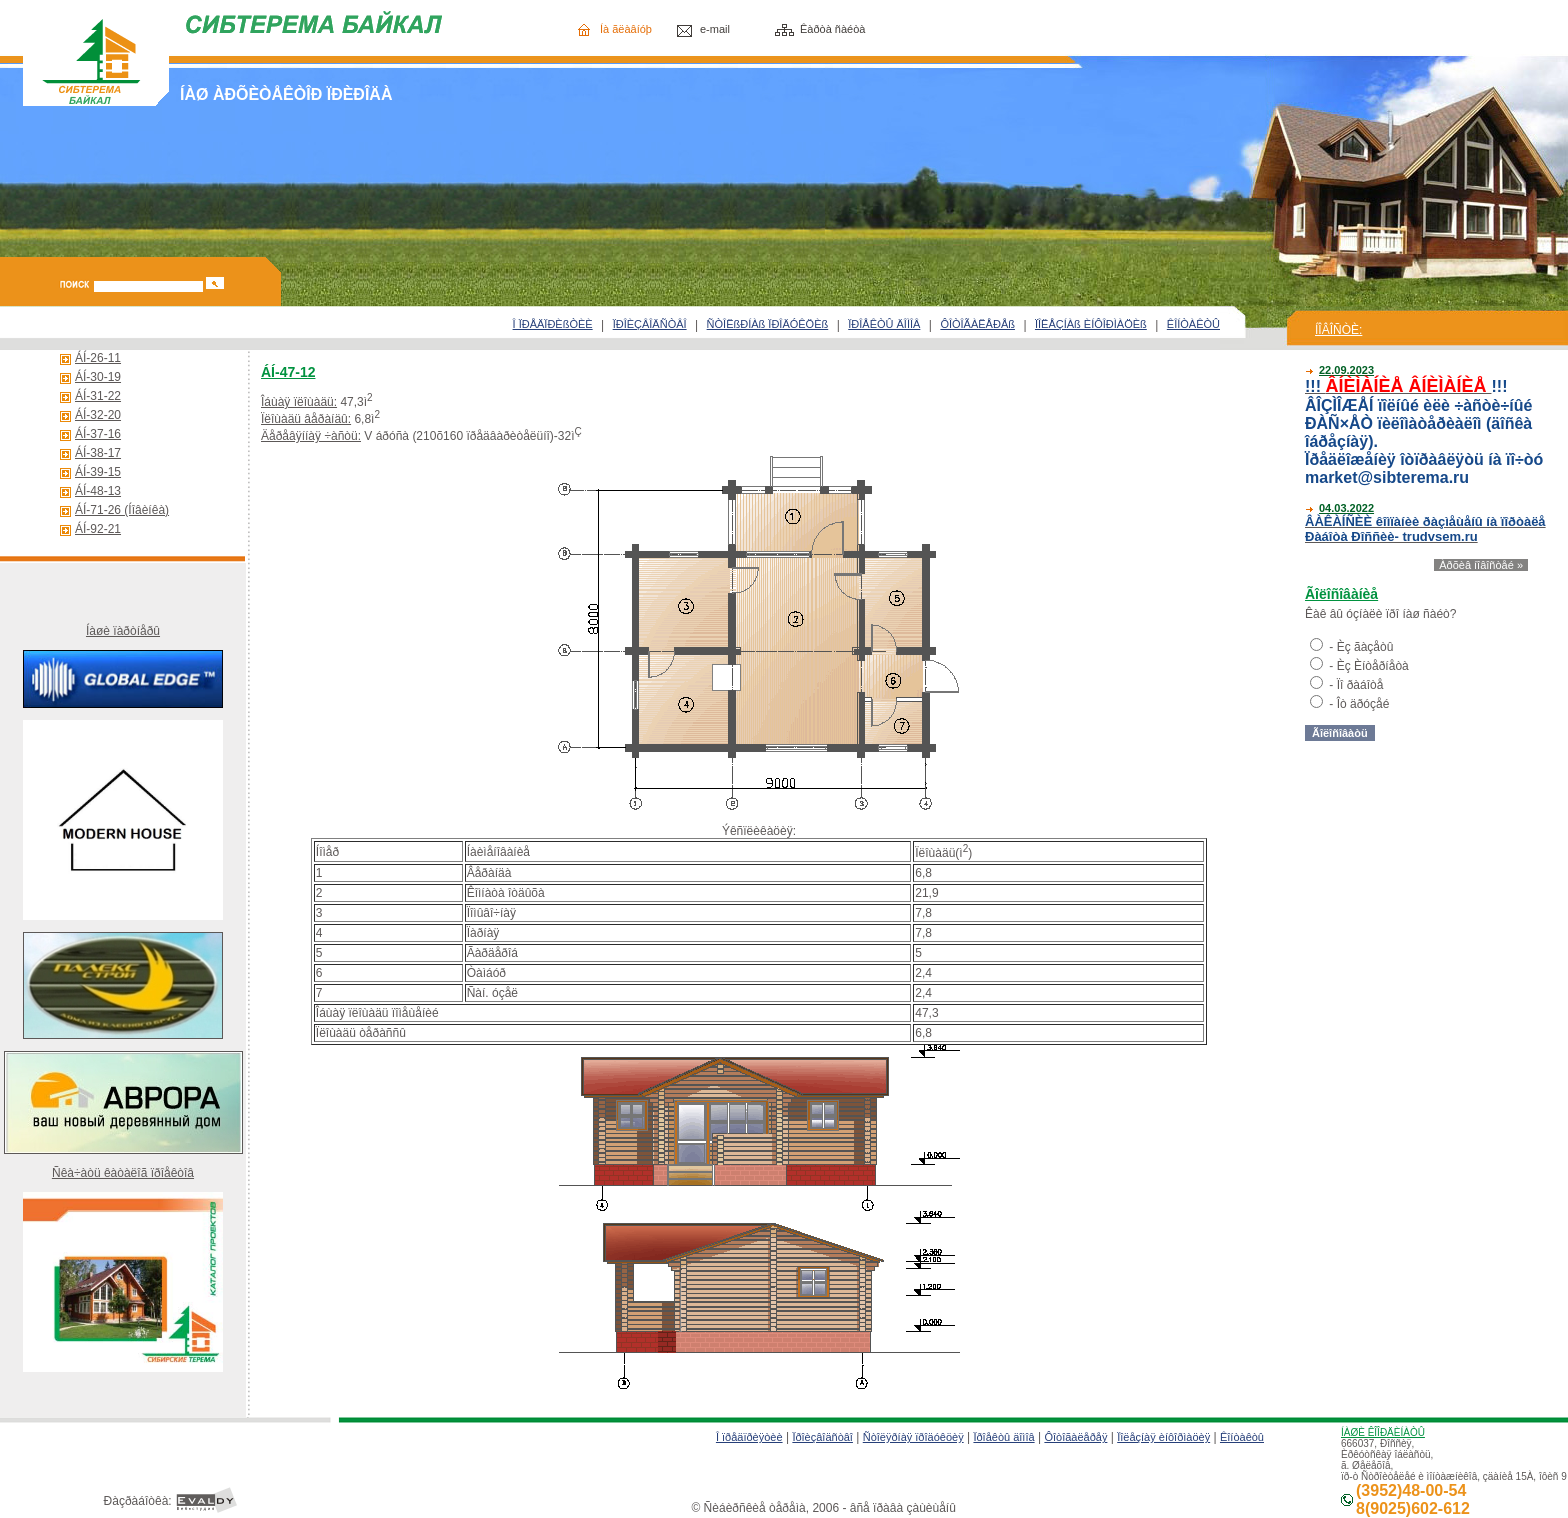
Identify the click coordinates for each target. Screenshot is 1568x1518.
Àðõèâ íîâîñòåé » (1481, 565)
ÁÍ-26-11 (98, 358)
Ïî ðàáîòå (1360, 685)
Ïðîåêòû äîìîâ (1003, 1437)
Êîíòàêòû (1242, 1437)
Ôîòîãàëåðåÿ (1075, 1437)
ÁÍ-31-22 (98, 396)
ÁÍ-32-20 (98, 415)
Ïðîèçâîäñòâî (822, 1437)
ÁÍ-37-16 (98, 434)
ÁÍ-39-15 (98, 472)
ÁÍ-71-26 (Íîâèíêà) (122, 510)
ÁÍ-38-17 (98, 453)
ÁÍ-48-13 (98, 491)
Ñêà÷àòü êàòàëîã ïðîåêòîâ (123, 1173)
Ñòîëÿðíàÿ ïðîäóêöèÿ (913, 1437)
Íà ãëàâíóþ (626, 29)
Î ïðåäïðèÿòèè (749, 1437)
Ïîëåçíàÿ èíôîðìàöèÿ (1163, 1437)
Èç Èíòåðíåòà (1373, 666)
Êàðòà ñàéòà (832, 29)
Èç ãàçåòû (1365, 647)
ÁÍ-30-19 (98, 377)
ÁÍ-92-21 (98, 529)
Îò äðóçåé (1363, 704)
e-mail (715, 29)
